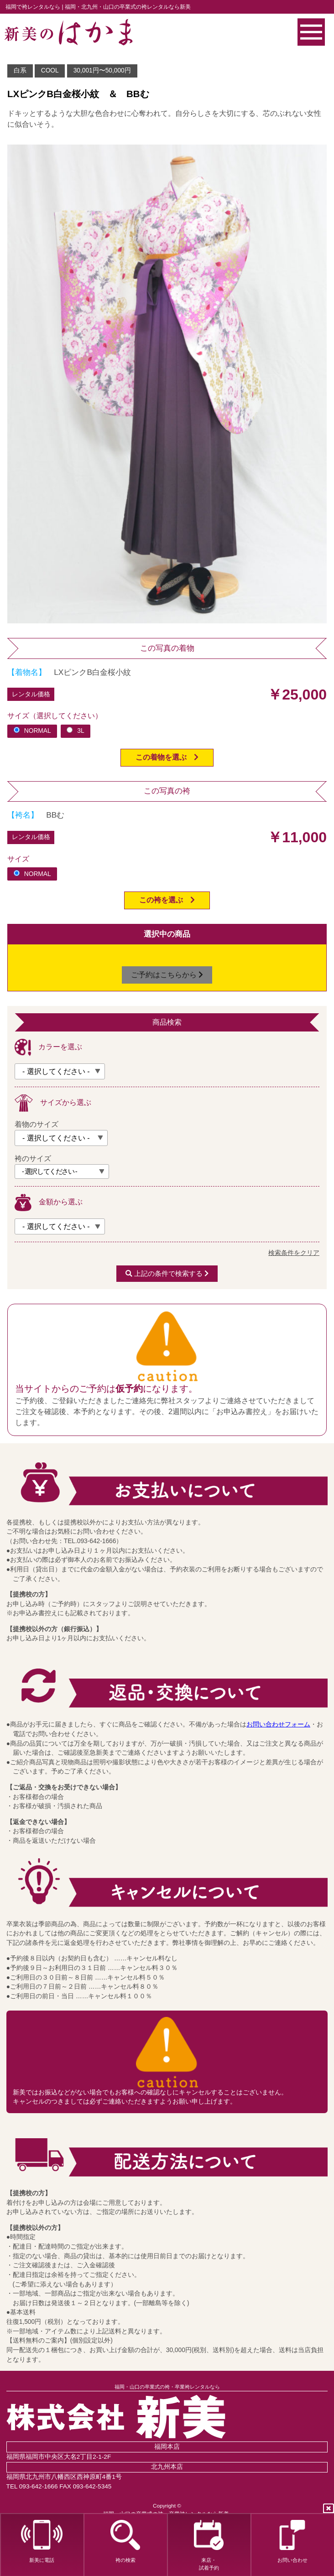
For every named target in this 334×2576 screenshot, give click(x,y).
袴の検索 (125, 2541)
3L (75, 730)
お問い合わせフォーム (278, 1724)
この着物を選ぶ (167, 757)
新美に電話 (42, 2541)
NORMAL (32, 730)
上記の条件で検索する (167, 1273)
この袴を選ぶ (167, 900)
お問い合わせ (292, 2541)
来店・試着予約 (209, 2545)
